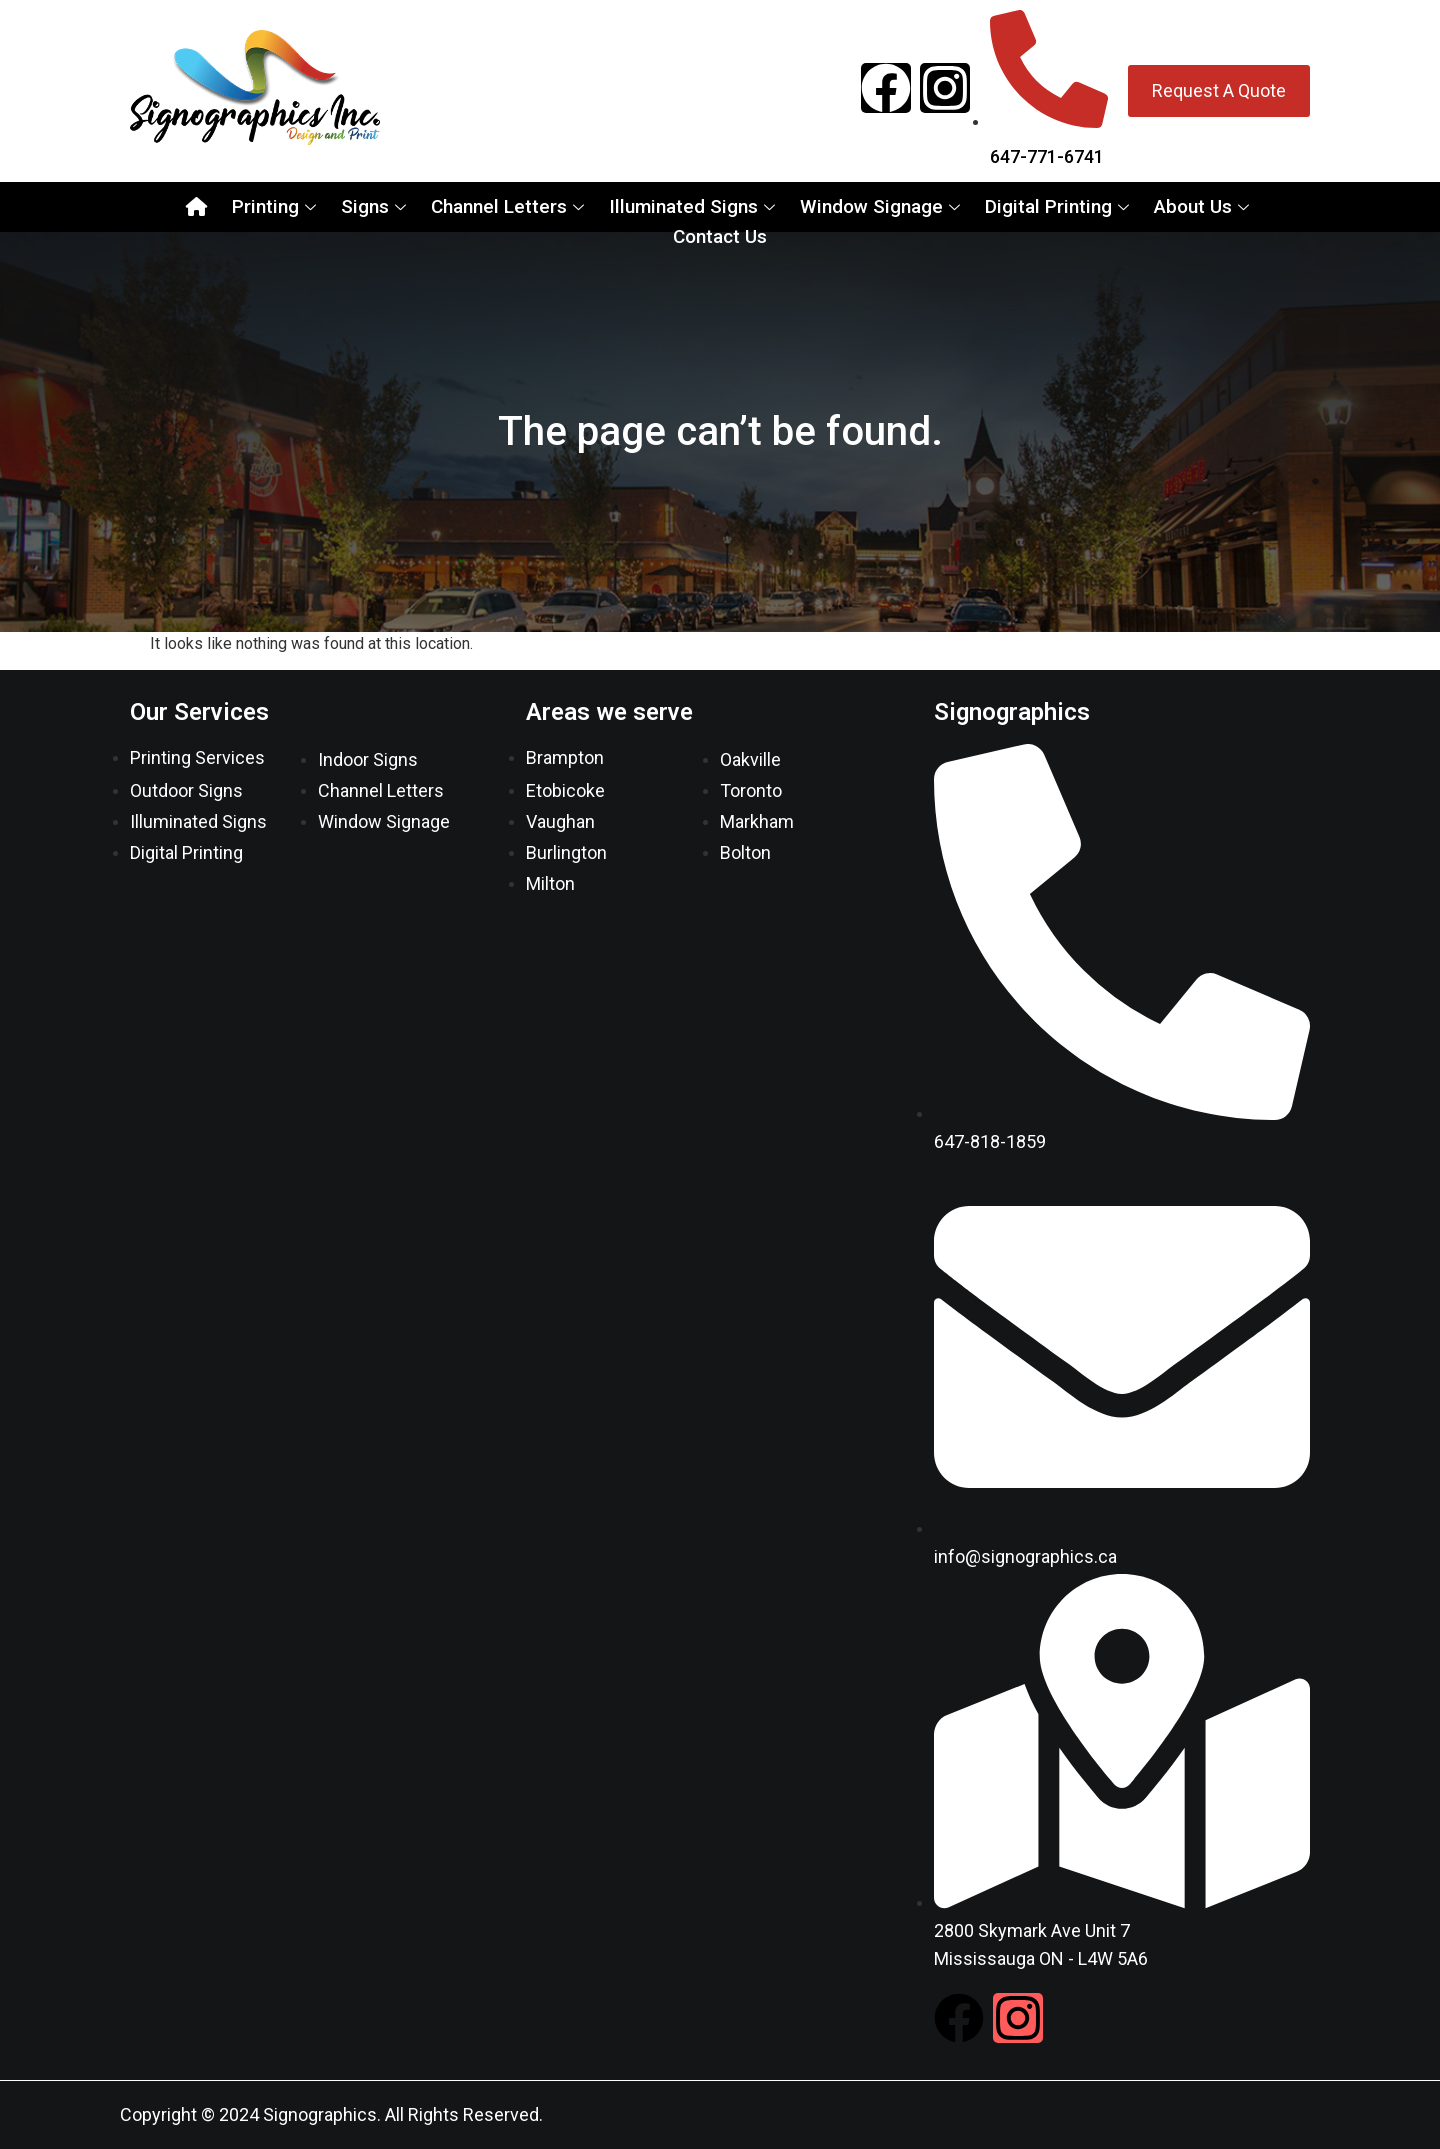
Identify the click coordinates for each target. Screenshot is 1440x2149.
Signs (376, 206)
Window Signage (882, 206)
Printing (276, 206)
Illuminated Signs (694, 206)
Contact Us (720, 236)
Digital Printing (1059, 206)
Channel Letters (510, 206)
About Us (1204, 206)
